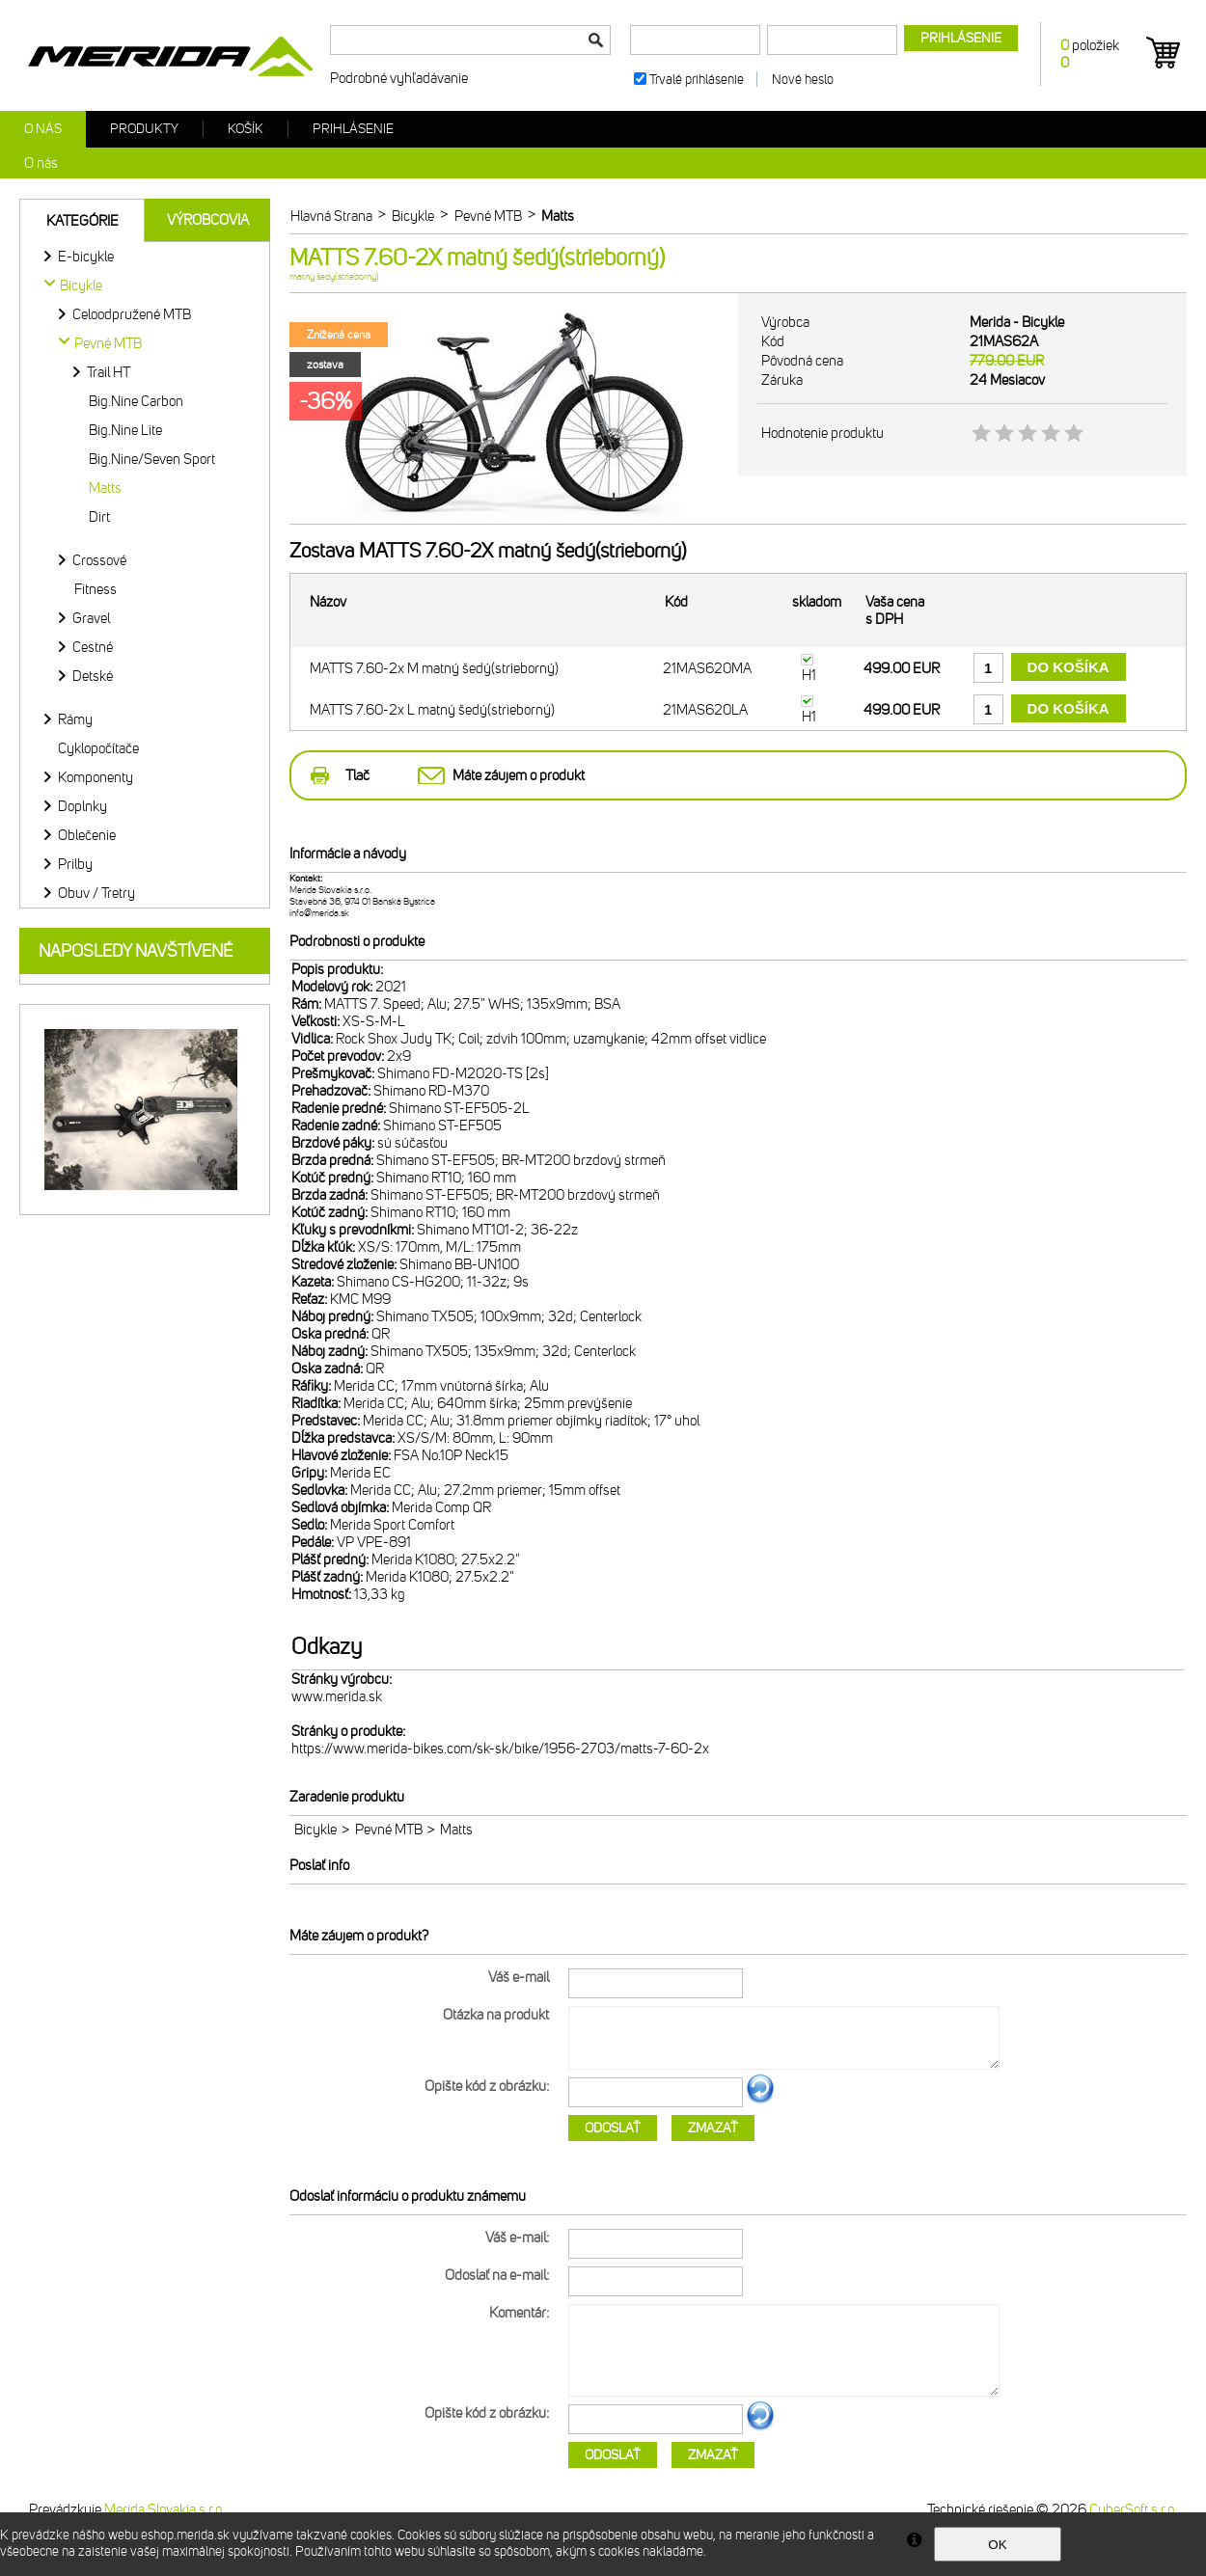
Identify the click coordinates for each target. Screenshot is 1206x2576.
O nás (43, 129)
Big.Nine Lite (125, 430)
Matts (105, 488)
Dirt (99, 517)
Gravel (91, 618)
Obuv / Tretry (96, 893)
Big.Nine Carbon (136, 401)
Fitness (95, 589)
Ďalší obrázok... (760, 2100)
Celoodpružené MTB (131, 314)
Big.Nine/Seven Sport (152, 459)
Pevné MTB (389, 1829)
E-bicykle (86, 256)
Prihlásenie (353, 129)
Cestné (92, 647)
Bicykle (315, 1829)
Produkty (144, 129)
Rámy (75, 719)
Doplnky (82, 806)
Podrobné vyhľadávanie (399, 78)
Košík (245, 129)
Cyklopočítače (98, 748)
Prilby (75, 864)
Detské (92, 676)
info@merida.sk (319, 913)
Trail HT (108, 372)
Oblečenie (87, 835)
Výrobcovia (208, 220)
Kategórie (82, 221)
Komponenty (95, 777)
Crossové (99, 560)
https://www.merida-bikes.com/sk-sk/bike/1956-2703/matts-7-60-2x (500, 1748)
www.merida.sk (336, 1696)
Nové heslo (803, 79)
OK (997, 2544)
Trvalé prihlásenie (696, 79)
